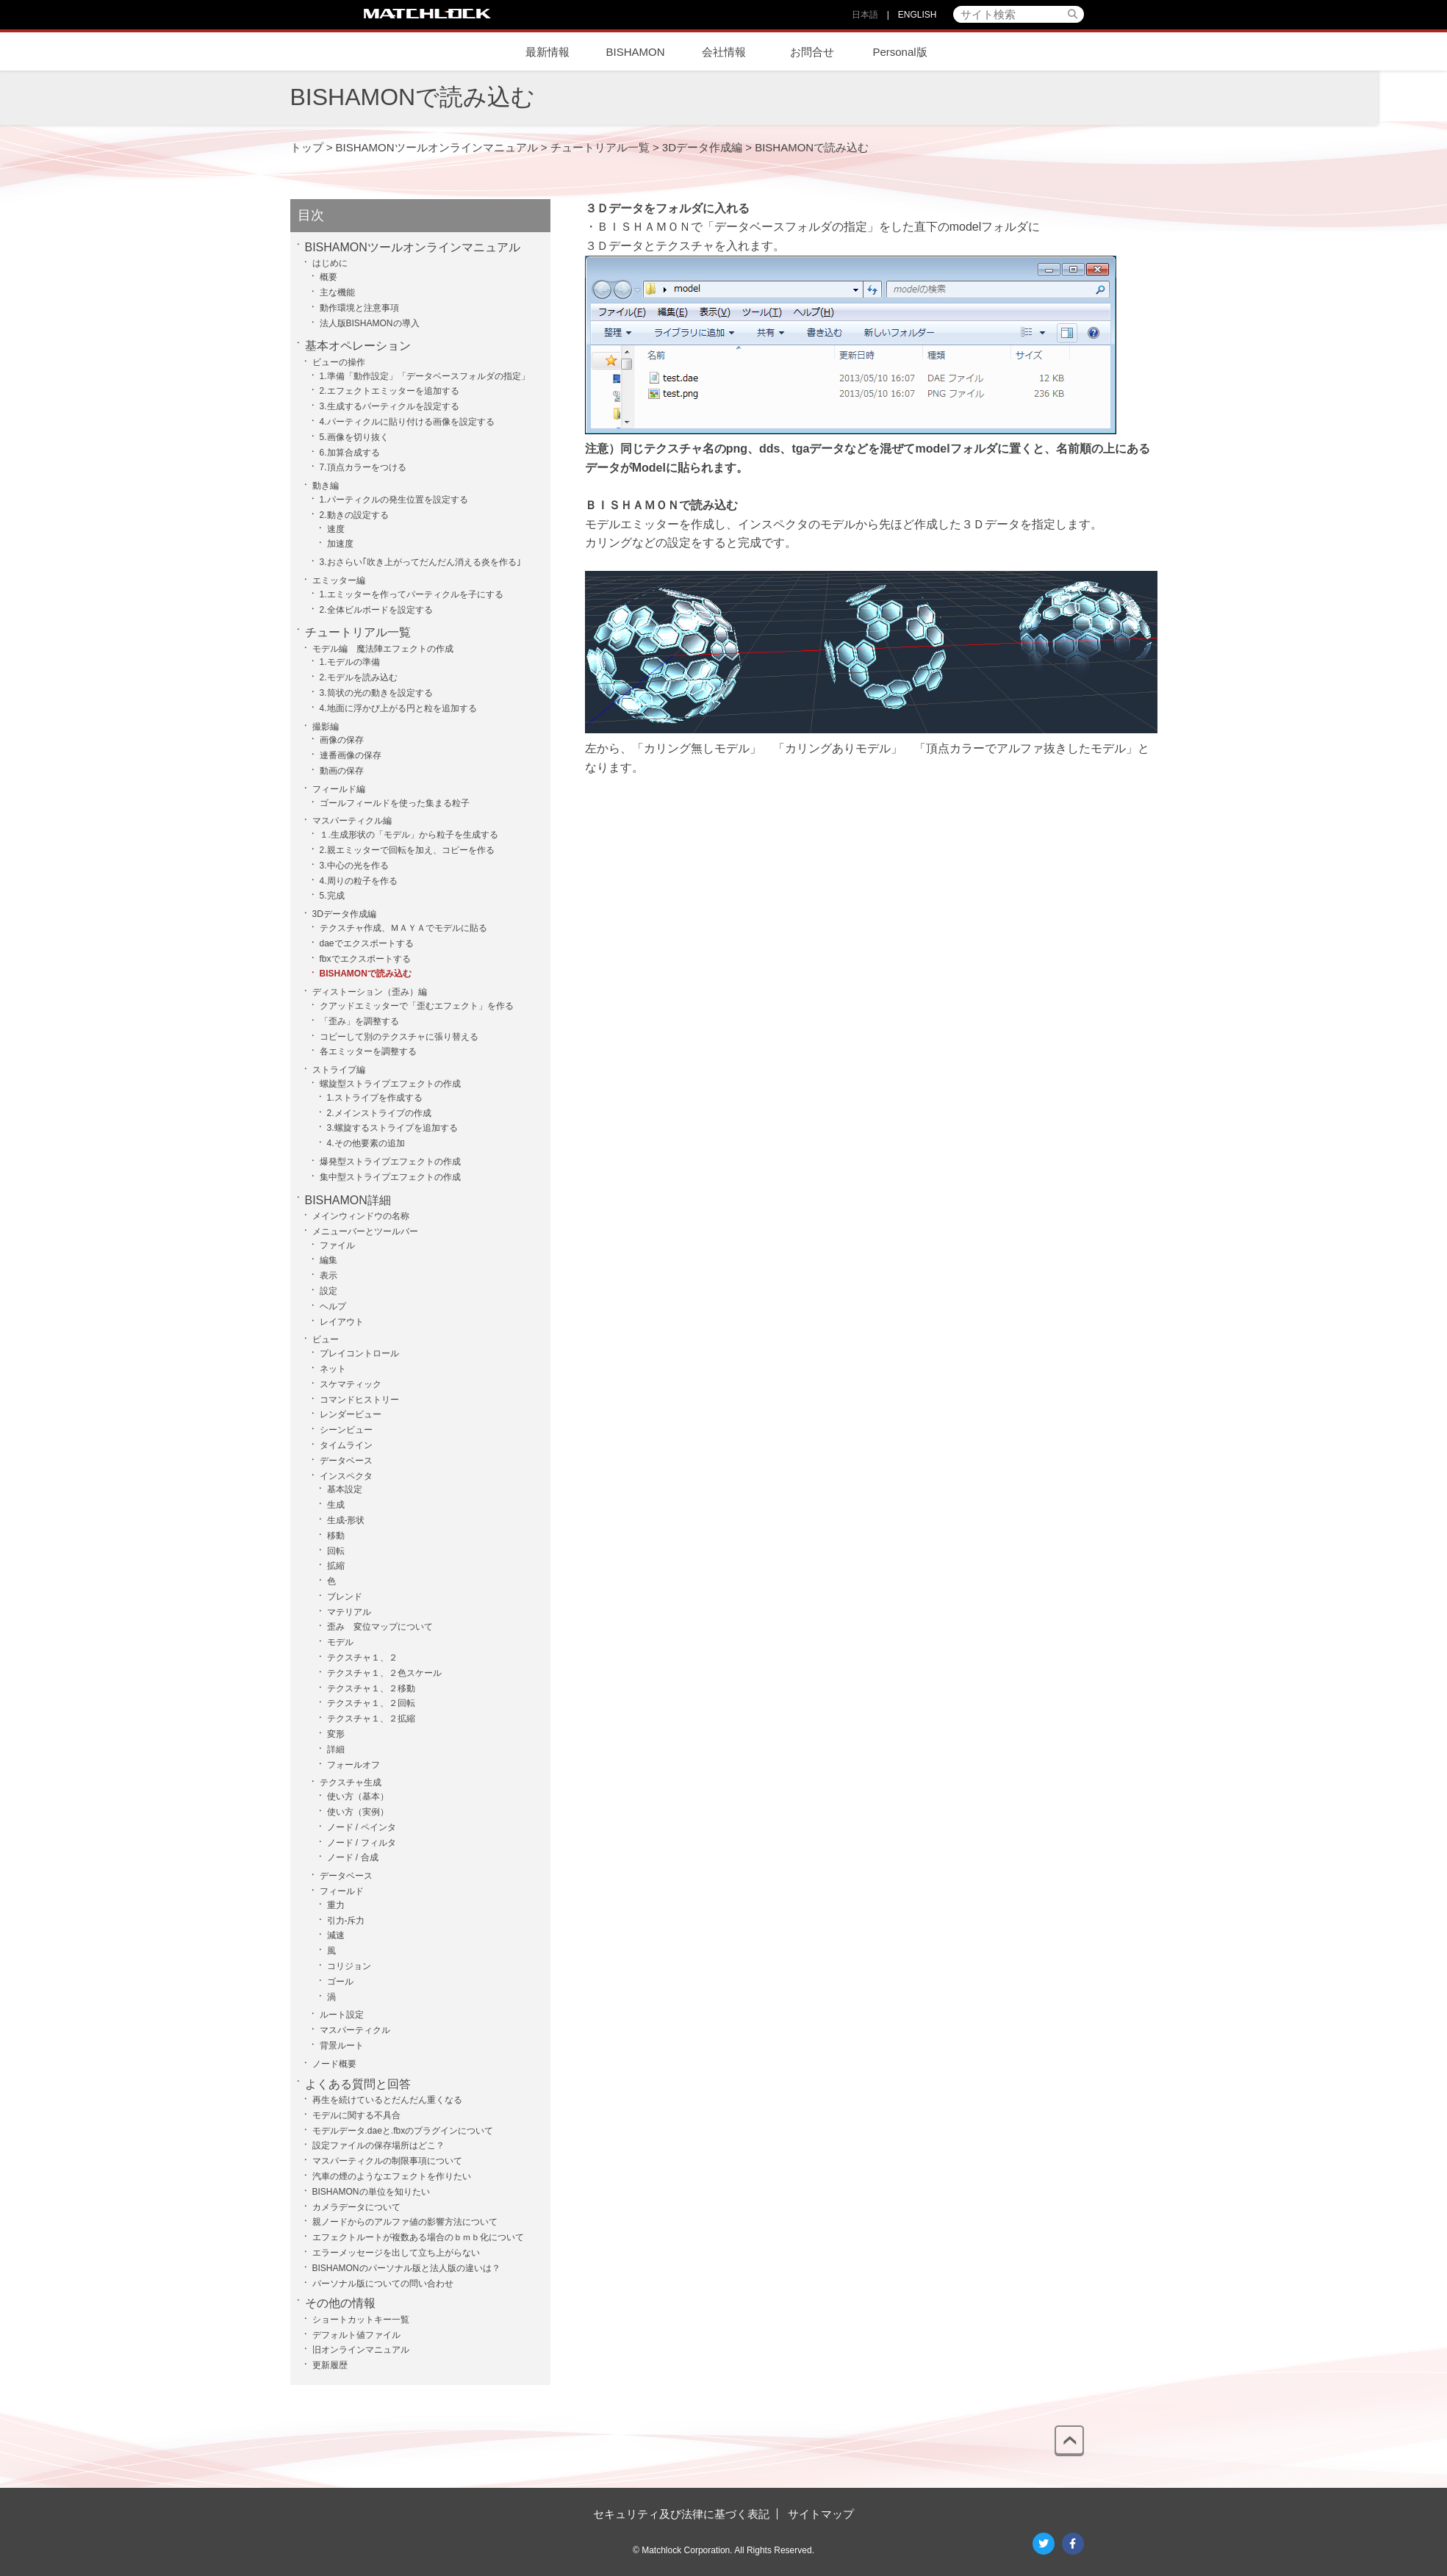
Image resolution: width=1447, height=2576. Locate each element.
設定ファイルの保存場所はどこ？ (378, 2145)
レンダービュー (350, 1414)
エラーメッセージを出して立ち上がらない (396, 2253)
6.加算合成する (350, 452)
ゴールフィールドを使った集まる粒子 (395, 803)
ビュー (325, 1339)
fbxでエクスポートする (365, 959)
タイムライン (346, 1445)
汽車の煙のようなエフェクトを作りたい (391, 2176)
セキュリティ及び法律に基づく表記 (681, 2514)
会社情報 (724, 52)
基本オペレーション (358, 345)
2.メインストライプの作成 (379, 1113)
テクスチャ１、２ (362, 1657)
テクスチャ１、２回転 (371, 1703)
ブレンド (344, 1596)
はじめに (330, 263)
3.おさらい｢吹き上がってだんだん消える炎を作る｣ (420, 562)
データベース (346, 1461)
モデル (340, 1642)
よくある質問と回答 (358, 2084)
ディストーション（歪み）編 (369, 992)
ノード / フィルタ (361, 1843)
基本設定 (344, 1489)
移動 (336, 1535)
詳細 (336, 1749)
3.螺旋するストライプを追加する (392, 1128)
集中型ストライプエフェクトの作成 (390, 1177)
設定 (328, 1291)
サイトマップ (821, 2514)
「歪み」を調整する (359, 1021)
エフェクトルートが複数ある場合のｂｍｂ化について (418, 2237)
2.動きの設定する (354, 515)
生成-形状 (346, 1520)
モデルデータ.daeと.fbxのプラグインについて (403, 2131)
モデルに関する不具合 (356, 2115)
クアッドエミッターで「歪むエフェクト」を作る (417, 1006)
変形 (336, 1734)
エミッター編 (338, 580)
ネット (333, 1369)
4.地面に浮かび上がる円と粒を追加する (398, 708)
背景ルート (342, 2045)
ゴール (340, 1981)
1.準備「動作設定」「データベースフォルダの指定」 (425, 376)
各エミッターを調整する (368, 1051)
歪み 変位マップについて (380, 1627)
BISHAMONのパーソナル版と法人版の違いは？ (406, 2268)
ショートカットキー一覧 (360, 2319)
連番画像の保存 (350, 755)
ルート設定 (342, 2015)
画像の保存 (342, 740)
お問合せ (812, 52)
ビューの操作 (338, 362)
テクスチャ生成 (350, 1782)
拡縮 (336, 1566)
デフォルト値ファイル (356, 2335)
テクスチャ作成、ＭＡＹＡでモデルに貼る (403, 928)
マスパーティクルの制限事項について (387, 2161)
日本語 (865, 15)
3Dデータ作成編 (344, 914)
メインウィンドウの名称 (360, 1216)
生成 (336, 1505)
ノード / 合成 (352, 1857)
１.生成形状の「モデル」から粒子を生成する (409, 835)
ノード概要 (334, 2064)
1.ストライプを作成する (375, 1098)
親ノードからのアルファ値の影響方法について (405, 2222)
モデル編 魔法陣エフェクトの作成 (382, 649)
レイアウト (342, 1322)
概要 (328, 277)
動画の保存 (342, 771)
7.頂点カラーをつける (363, 467)
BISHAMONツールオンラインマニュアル (412, 247)
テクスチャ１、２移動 (371, 1688)
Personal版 (899, 52)
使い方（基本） (358, 1796)
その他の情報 (340, 2303)
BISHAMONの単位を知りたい (371, 2192)
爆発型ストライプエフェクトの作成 (390, 1161)
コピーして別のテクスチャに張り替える (399, 1037)
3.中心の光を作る (354, 865)
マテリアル (349, 1612)
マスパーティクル (355, 2030)
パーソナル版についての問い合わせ (382, 2283)
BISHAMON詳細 (348, 1200)
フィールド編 (338, 789)
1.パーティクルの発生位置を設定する (394, 499)
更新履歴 (330, 2365)
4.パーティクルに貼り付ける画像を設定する (407, 422)
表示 (328, 1275)
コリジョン (349, 1966)
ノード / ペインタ (361, 1827)
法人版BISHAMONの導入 (370, 323)
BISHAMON (635, 52)
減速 (336, 1935)
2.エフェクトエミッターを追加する (389, 391)
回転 (336, 1551)
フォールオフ (353, 1765)
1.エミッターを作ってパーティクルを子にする (411, 594)
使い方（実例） (358, 1812)
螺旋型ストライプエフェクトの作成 (390, 1084)
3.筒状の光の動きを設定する (376, 693)
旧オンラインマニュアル (360, 2350)
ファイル (337, 1245)
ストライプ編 (338, 1070)
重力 (336, 1905)
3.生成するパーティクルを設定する (389, 406)
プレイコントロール (359, 1353)
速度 (336, 529)
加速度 (340, 544)
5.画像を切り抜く (354, 437)
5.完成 (332, 896)
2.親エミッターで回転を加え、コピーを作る (407, 850)
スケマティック (350, 1384)
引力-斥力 (346, 1920)
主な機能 (337, 292)
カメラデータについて (356, 2207)
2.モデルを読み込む (359, 677)
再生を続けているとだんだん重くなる (387, 2100)
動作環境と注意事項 (359, 308)
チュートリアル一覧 (358, 632)
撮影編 (325, 727)
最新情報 (547, 52)
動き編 (325, 486)
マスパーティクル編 (352, 821)
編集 (328, 1260)
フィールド (342, 1891)
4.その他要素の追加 (366, 1143)
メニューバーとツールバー (365, 1231)
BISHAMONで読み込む (366, 973)
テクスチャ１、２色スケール (384, 1673)
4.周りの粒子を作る (359, 881)
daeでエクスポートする (367, 943)
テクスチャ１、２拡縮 (371, 1718)
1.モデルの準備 (350, 662)
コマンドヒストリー (359, 1400)
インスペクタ (773, 524)
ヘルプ (333, 1306)
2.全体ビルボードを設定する (376, 610)
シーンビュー (346, 1430)
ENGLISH (917, 15)
